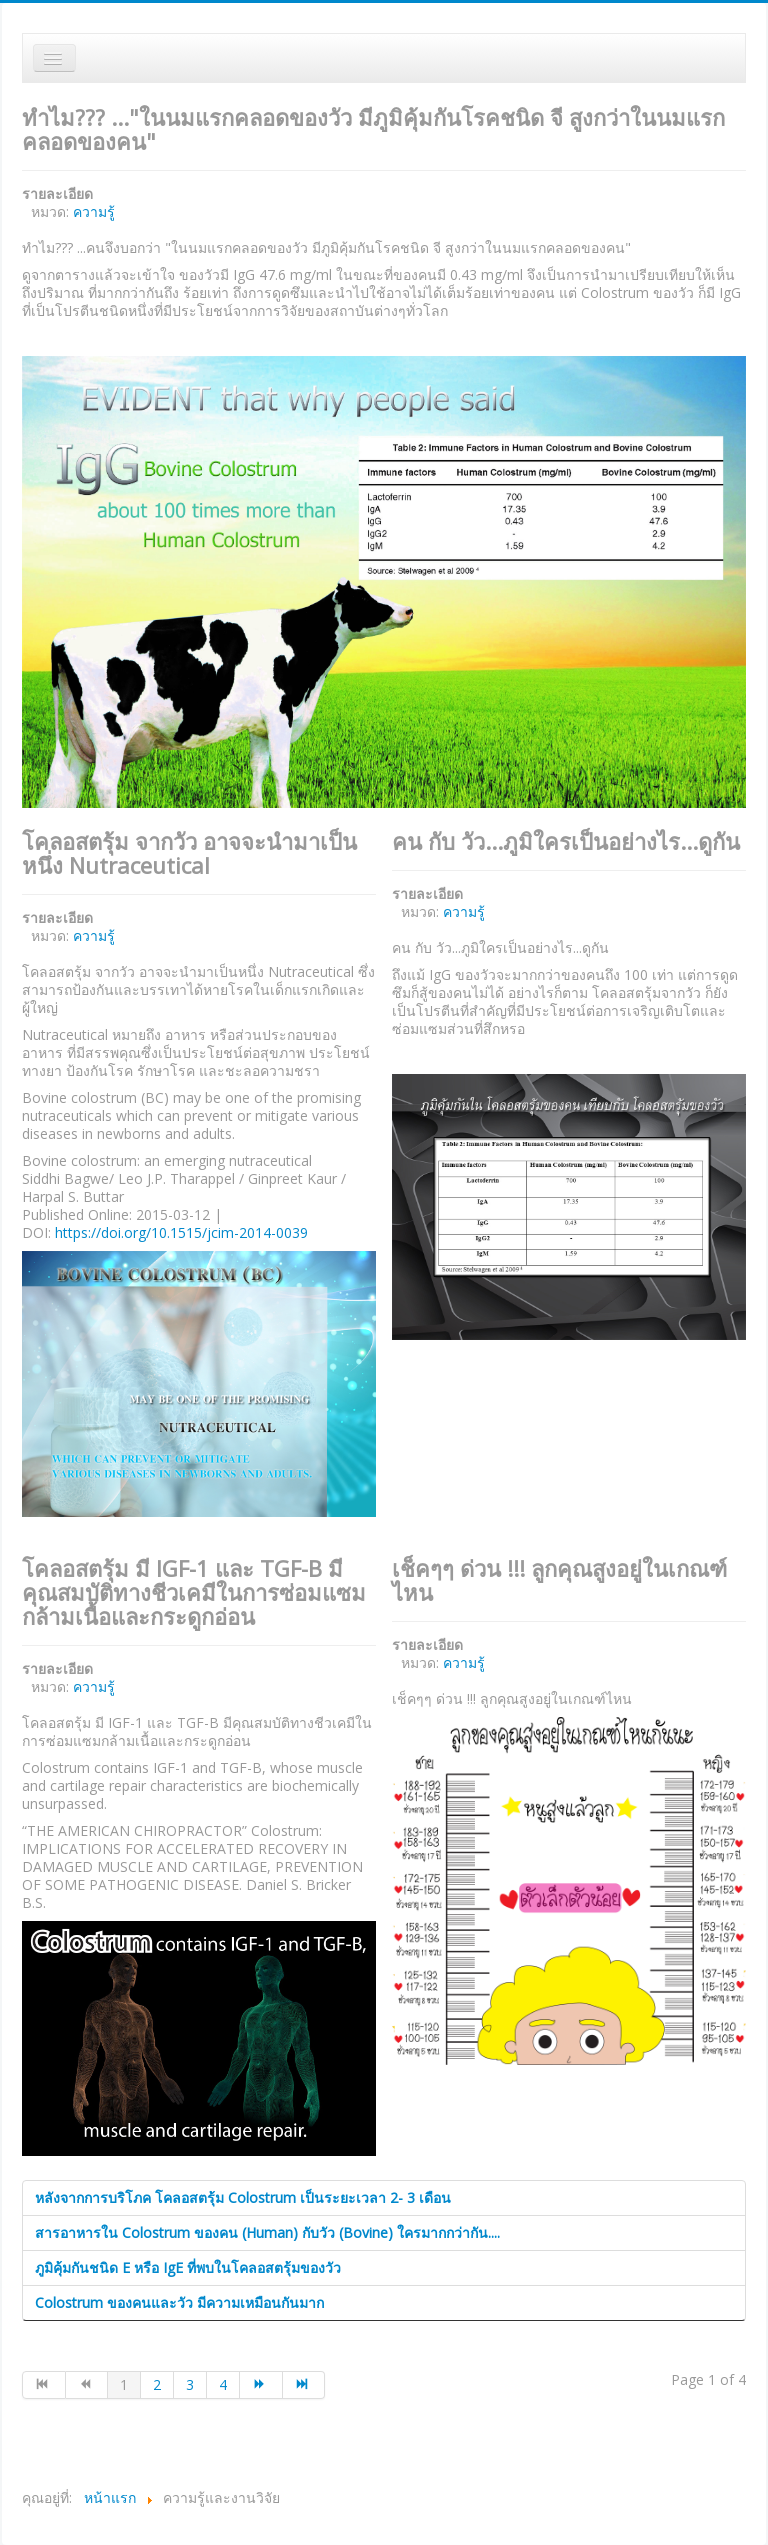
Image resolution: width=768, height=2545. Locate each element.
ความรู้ (94, 211)
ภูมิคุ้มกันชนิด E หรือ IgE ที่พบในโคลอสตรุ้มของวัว (188, 2267)
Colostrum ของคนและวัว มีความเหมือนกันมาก (179, 2302)
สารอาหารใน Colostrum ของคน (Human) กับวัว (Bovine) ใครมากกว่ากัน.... (267, 2232)
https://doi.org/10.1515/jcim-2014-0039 (181, 1232)
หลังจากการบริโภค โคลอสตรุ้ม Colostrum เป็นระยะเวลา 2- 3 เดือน (243, 2197)
